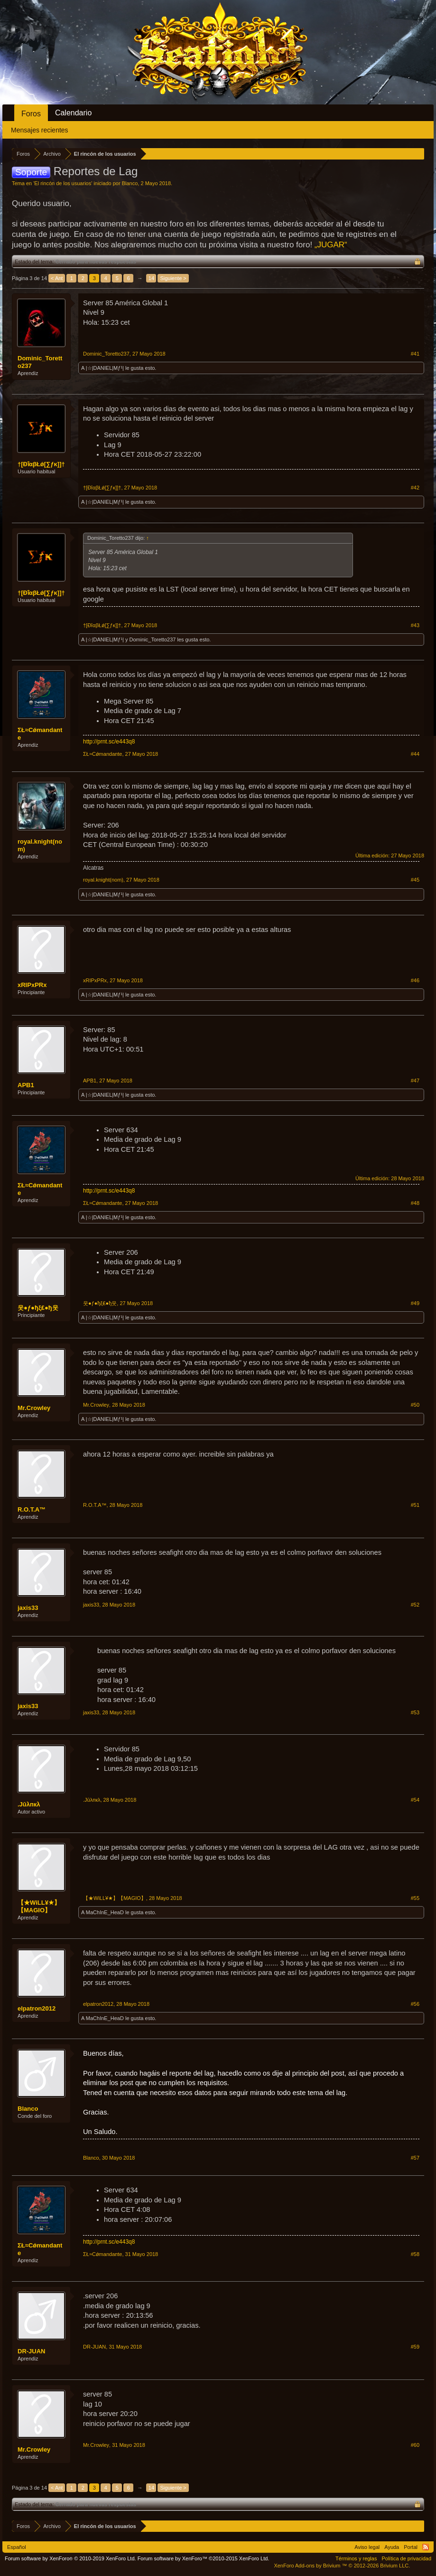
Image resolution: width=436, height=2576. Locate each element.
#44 (415, 754)
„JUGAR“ (331, 244)
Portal (410, 2547)
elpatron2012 (37, 2008)
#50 (415, 1405)
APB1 (26, 1085)
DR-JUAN (32, 2351)
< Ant (57, 278)
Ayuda (391, 2547)
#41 (415, 354)
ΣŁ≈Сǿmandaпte (40, 733)
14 (151, 278)
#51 (415, 1505)
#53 (415, 1712)
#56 (415, 2004)
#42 (415, 487)
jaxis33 (28, 1607)
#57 (415, 2158)
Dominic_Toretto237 (40, 362)
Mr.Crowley (34, 1407)
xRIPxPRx (32, 984)
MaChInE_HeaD (105, 1912)
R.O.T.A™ (32, 1509)
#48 (415, 1203)
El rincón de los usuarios (62, 183)
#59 (415, 2347)
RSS (425, 2547)
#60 (415, 2445)
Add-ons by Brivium (342, 2565)
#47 (415, 1080)
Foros (31, 114)
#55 (415, 1898)
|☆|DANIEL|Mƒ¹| (105, 368)
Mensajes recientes (39, 130)
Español (16, 2547)
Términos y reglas (356, 2558)
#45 (415, 880)
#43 (415, 625)
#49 (415, 1303)
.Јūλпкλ (29, 1804)
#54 (415, 1800)
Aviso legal (367, 2547)
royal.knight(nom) (40, 845)
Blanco (130, 183)
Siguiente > (173, 278)
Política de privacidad (406, 2558)
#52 (415, 1605)
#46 (415, 980)
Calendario (73, 113)
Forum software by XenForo (70, 2558)
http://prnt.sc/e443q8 (109, 741)
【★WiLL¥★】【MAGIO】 (39, 1906)
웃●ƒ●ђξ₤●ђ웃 (38, 1307)
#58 (415, 2254)
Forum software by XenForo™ (203, 2558)
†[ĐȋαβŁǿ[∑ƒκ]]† (41, 464)
